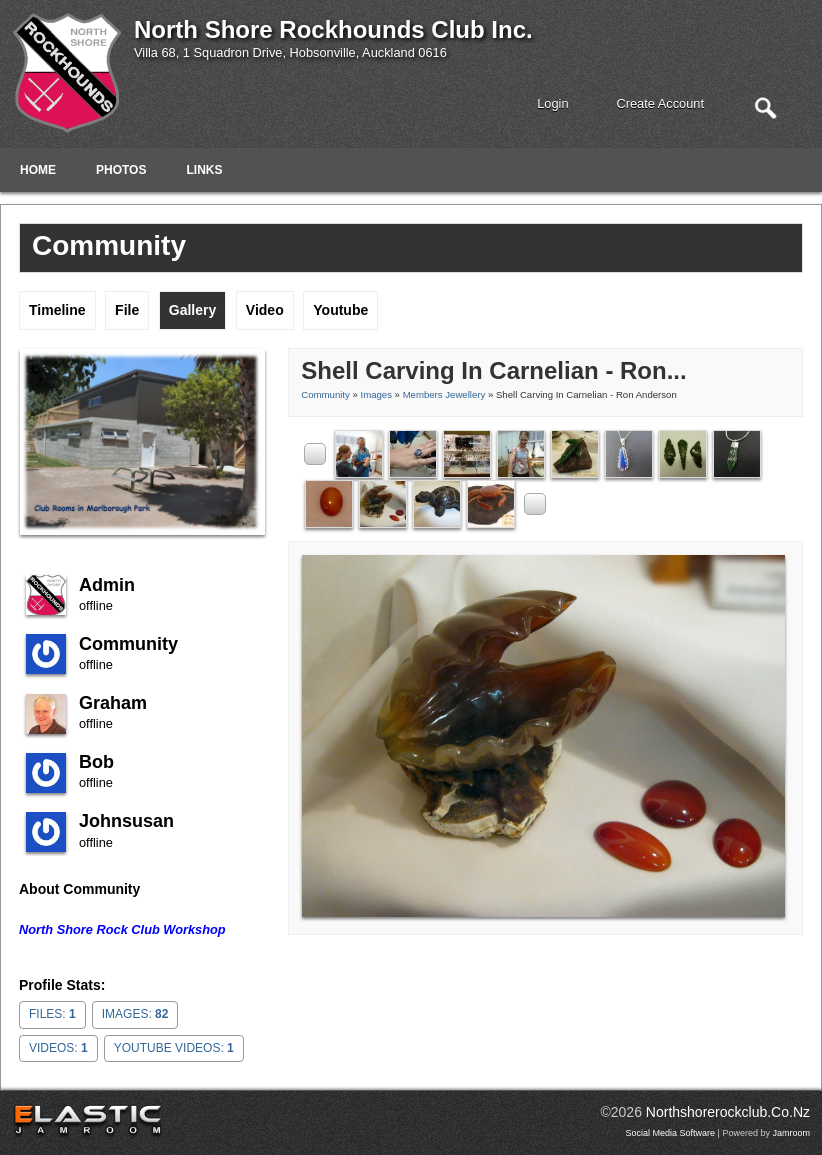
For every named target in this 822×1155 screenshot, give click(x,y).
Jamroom (791, 1133)
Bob (96, 762)
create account (661, 103)
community (128, 644)
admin (107, 585)
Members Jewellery (444, 394)
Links (204, 170)
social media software (671, 1133)
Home (38, 170)
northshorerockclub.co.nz (728, 1112)
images (375, 394)
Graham (113, 703)
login (552, 103)
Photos (121, 170)
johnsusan (126, 821)
